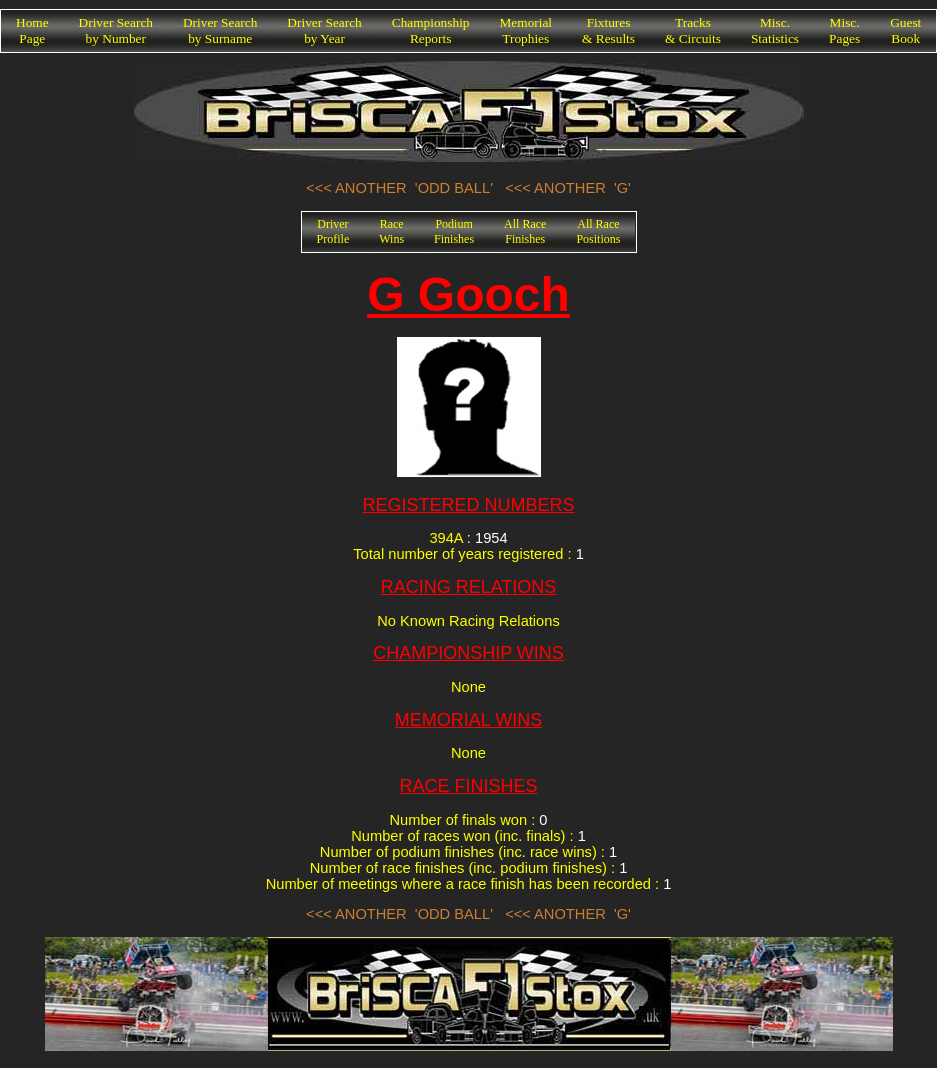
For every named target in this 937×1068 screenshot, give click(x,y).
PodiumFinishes (454, 231)
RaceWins (391, 231)
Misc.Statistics (775, 30)
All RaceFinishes (525, 231)
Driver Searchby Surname (220, 30)
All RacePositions (598, 231)
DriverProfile (333, 231)
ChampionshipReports (431, 30)
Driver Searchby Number (116, 30)
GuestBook (905, 30)
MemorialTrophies (526, 30)
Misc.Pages (844, 30)
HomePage (32, 30)
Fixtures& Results (608, 30)
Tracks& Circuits (693, 30)
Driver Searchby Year (324, 30)
